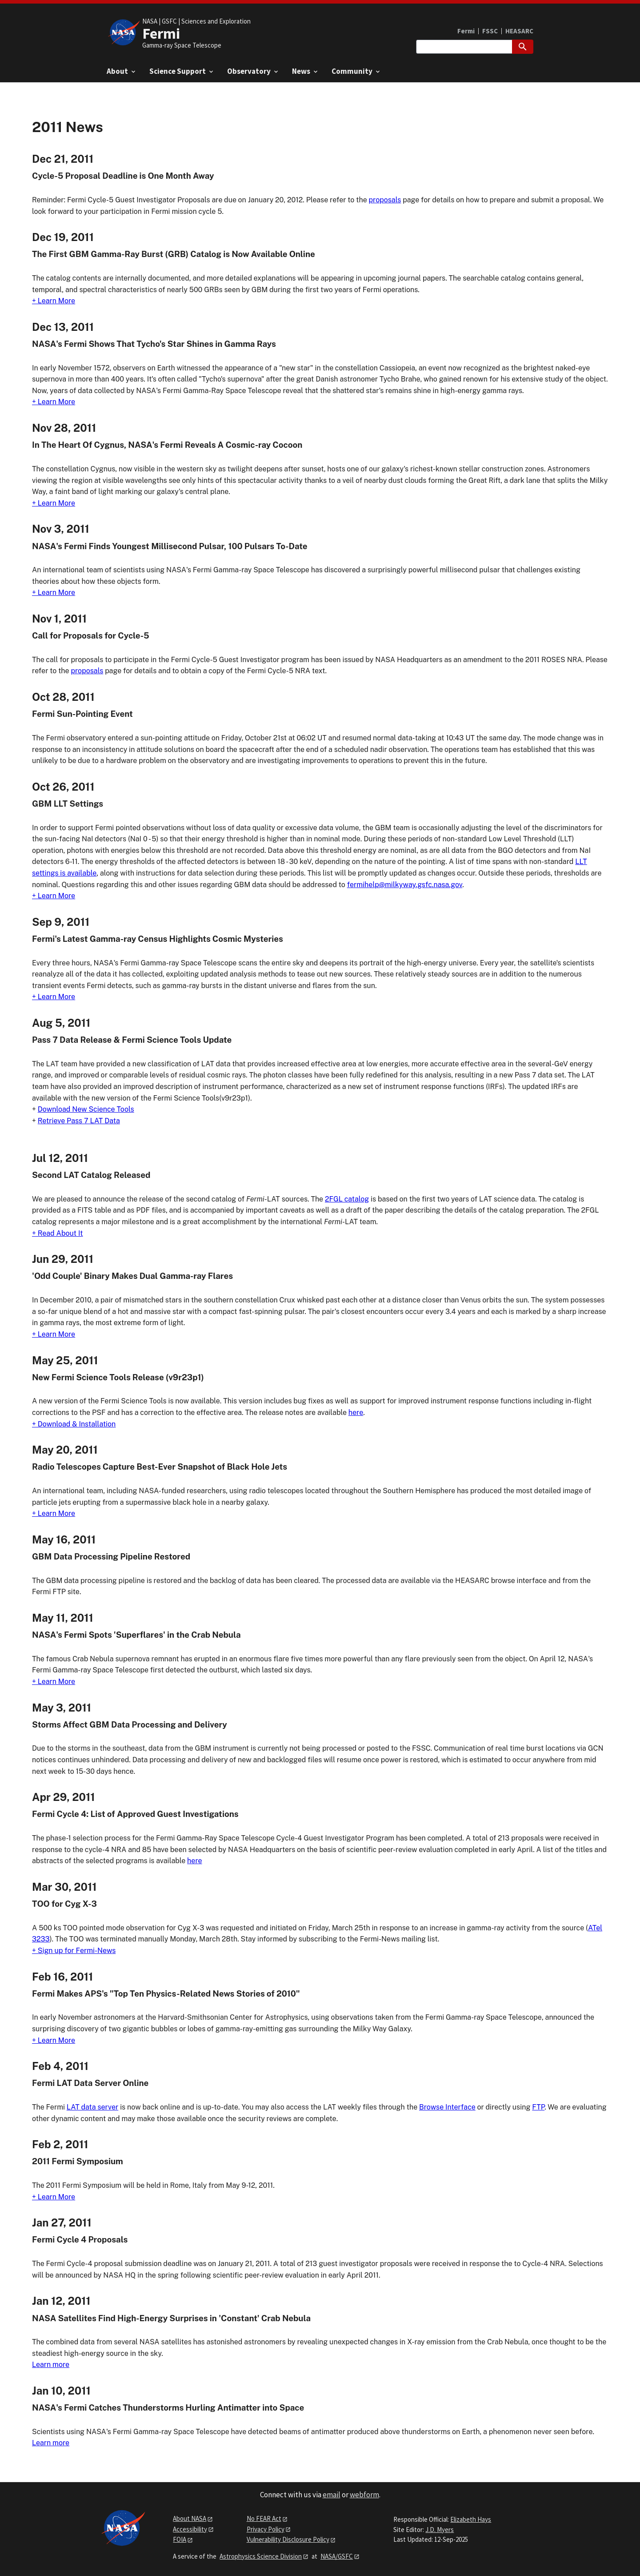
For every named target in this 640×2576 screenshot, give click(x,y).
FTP (538, 2107)
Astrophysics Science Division (261, 2556)
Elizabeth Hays (470, 2519)
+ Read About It (57, 1233)
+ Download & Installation (74, 1424)
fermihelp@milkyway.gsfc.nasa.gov (405, 884)
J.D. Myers (439, 2529)
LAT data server (92, 2107)
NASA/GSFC (336, 2556)
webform (364, 2495)
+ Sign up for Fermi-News (74, 1950)
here (355, 1412)
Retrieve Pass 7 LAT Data (79, 1121)
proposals (385, 200)
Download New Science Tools (86, 1109)
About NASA (189, 2518)
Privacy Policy (265, 2529)
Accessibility (190, 2529)
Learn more (50, 2364)
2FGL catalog (347, 1199)
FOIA (179, 2539)
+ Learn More (53, 301)
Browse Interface (447, 2107)
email (331, 2495)
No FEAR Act (264, 2518)
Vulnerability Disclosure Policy (288, 2539)
